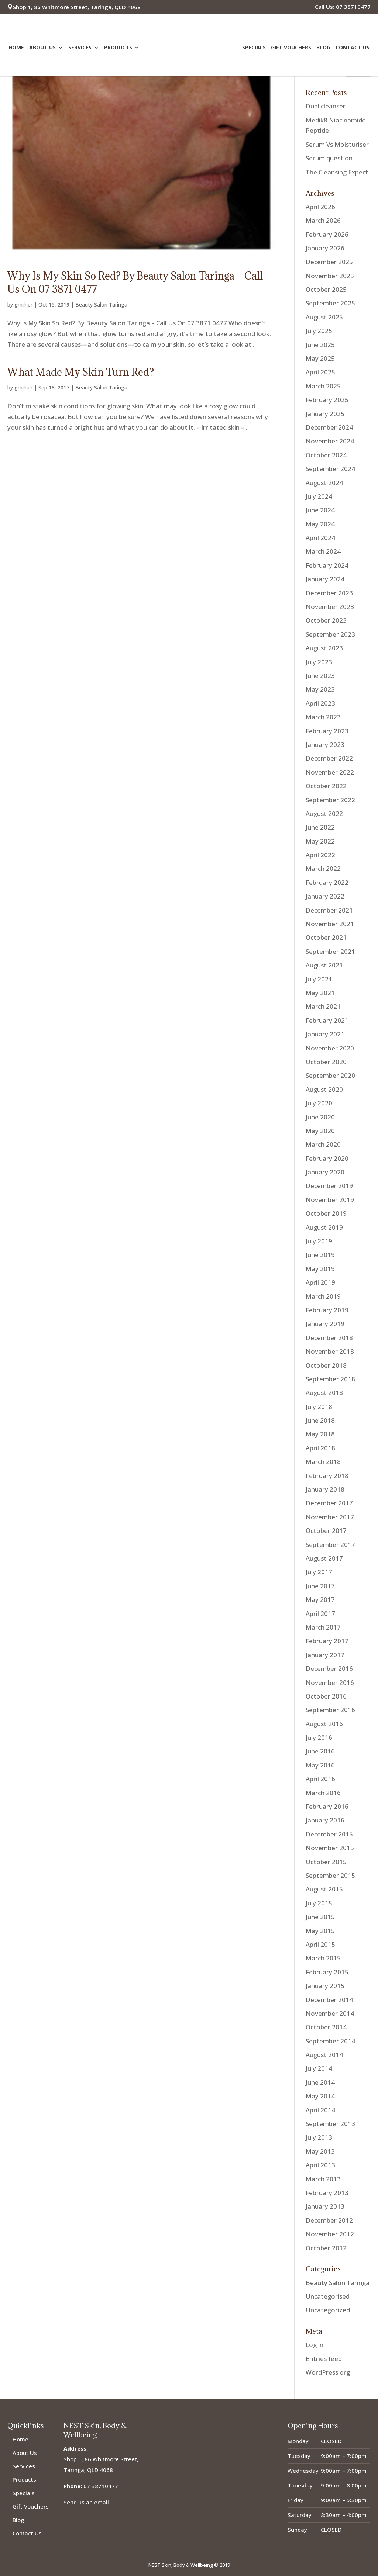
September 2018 (330, 1379)
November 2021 (330, 924)
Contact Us (353, 49)
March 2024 (323, 551)
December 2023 (329, 593)
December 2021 (329, 910)
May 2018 (320, 1434)
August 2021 (324, 965)
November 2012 (330, 2234)
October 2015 (326, 1861)
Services (80, 49)
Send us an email (86, 2502)
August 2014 (324, 2054)
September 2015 (330, 1875)
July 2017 (319, 1572)
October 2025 (326, 289)
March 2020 (323, 1144)
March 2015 (323, 1958)
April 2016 (320, 1779)
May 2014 (320, 2096)
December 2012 (329, 2220)
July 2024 (319, 496)
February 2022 (327, 882)
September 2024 (330, 468)
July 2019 (319, 1241)
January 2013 (325, 2206)
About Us (42, 49)
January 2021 (325, 1034)
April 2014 (320, 2110)
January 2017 (325, 1655)
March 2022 (323, 868)
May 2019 (320, 1268)
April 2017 (320, 1613)
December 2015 (329, 1834)
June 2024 (320, 510)
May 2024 (320, 524)
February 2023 (327, 731)
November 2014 (330, 2013)
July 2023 (319, 662)
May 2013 (320, 2151)
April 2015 (320, 1944)
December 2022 (329, 758)
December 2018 (329, 1337)
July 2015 (319, 1903)
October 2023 (326, 620)
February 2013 (327, 2192)
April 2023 (320, 703)
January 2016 (325, 1820)
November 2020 (330, 1048)
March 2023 (323, 717)
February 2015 (327, 1972)
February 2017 (327, 1641)
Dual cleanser (326, 106)
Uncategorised (328, 2296)
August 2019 (324, 1227)
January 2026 (325, 248)
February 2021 (327, 1020)
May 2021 (320, 992)
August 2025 (324, 317)
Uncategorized (328, 2310)
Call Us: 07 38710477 (343, 7)
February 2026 (327, 234)
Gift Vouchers (291, 49)
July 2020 (319, 1103)
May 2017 (320, 1599)
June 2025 (320, 344)
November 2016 (330, 1682)
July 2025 (319, 330)
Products (118, 49)
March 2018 (323, 1461)
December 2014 (329, 1999)
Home (16, 49)
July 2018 (319, 1406)
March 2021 (323, 1006)
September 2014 (330, 2041)
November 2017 (330, 1517)
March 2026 (323, 220)
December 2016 (329, 1668)
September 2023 (330, 634)
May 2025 (320, 358)
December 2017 (329, 1503)
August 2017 (324, 1558)
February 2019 (327, 1310)
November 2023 (330, 606)
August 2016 (324, 1724)
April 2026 (320, 206)
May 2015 (320, 1930)
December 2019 (329, 1185)
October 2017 (326, 1530)
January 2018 (325, 1489)
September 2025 (330, 303)
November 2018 (330, 1351)
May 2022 (320, 841)
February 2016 (327, 1806)
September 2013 (330, 2123)
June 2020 (320, 1117)
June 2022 (320, 827)
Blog (323, 49)
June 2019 (320, 1254)
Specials (254, 49)
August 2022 (324, 813)
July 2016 (319, 1737)
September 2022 (330, 800)
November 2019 (330, 1199)
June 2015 (320, 1916)
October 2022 (326, 786)
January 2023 (325, 744)
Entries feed (324, 2358)
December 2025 (329, 261)
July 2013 (319, 2137)
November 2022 (330, 772)
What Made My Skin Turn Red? (80, 372)
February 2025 (327, 399)
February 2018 (327, 1475)
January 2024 (325, 579)
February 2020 (327, 1158)
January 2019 (325, 1323)
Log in (314, 2344)
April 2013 (320, 2165)
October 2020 (326, 1061)
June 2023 (320, 675)
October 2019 (326, 1213)
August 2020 (324, 1089)
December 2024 (329, 427)
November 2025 (330, 275)
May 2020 (320, 1130)
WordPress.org (328, 2372)
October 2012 (326, 2248)
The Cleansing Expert (337, 172)
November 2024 (330, 441)
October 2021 (326, 937)
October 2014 (326, 2027)
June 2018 (320, 1420)
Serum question (329, 158)
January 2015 (325, 1985)
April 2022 (320, 855)
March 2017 (323, 1627)
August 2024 (324, 482)
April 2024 (320, 537)
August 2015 (324, 1889)
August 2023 (324, 648)
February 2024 (327, 565)
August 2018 (324, 1392)
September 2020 (330, 1075)
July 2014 (319, 2068)
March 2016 (323, 1793)
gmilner (23, 304)
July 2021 (319, 979)
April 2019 (320, 1282)
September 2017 (330, 1544)
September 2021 (330, 951)
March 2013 (323, 2179)
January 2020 (325, 1172)
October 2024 (326, 455)
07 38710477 (100, 2486)
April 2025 (320, 372)
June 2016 (320, 1751)
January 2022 (325, 896)
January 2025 (325, 413)
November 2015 (330, 1847)
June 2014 (320, 2082)
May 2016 (320, 1765)
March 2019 (323, 1296)
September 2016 (330, 1710)
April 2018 (320, 1448)
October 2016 (326, 1696)
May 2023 (320, 689)
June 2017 (320, 1586)
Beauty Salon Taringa (101, 304)
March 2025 (323, 386)
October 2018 (326, 1365)
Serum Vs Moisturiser (337, 144)
